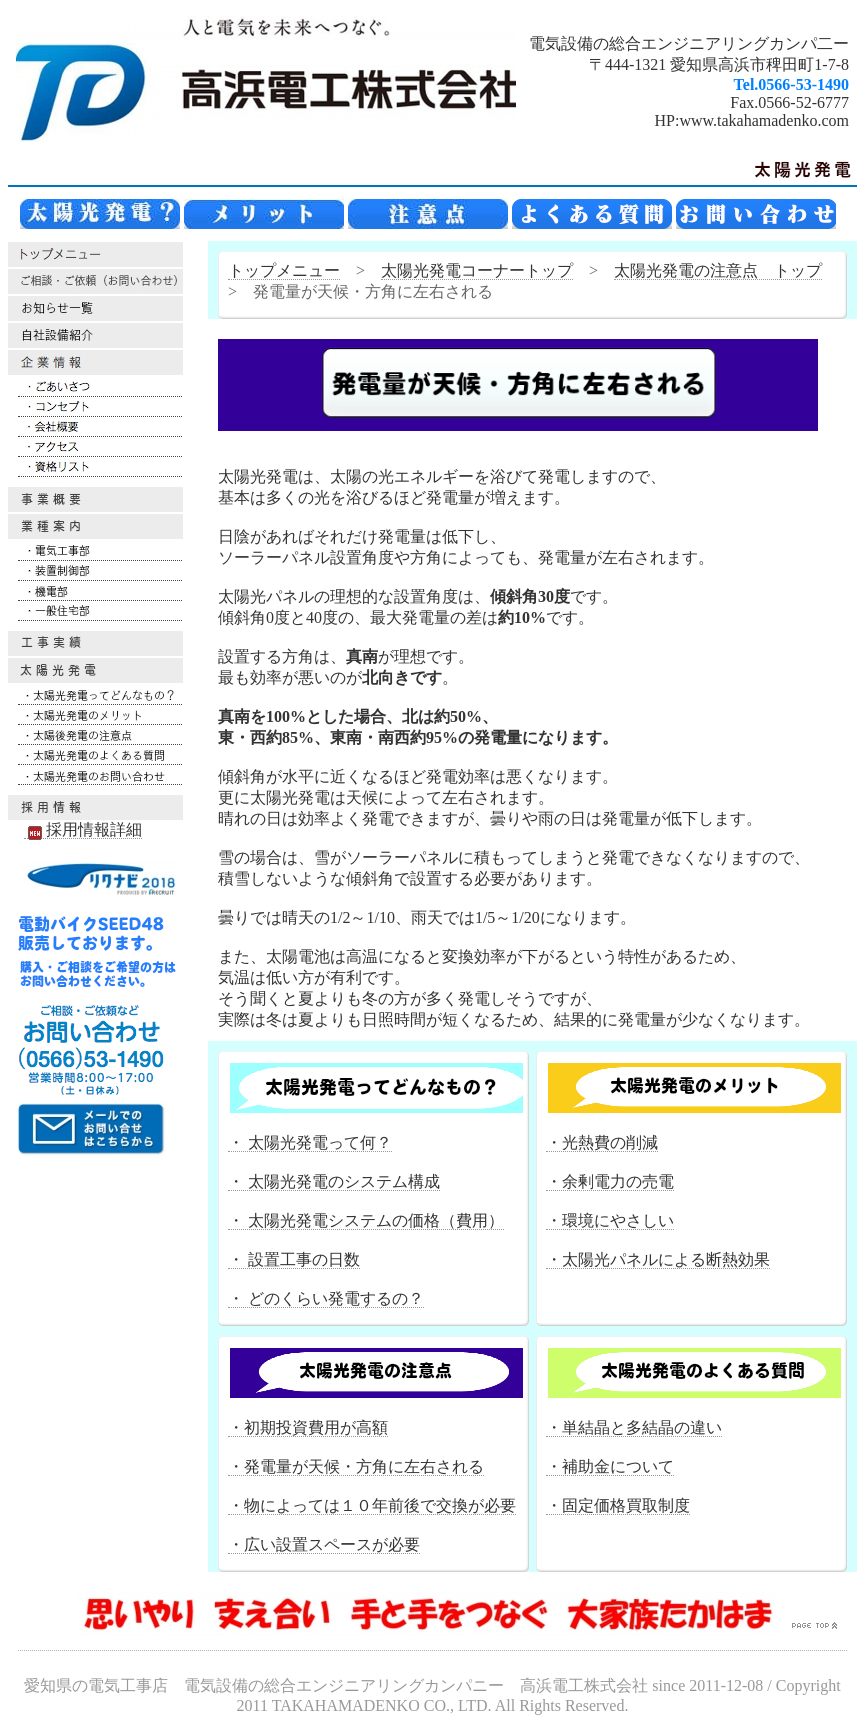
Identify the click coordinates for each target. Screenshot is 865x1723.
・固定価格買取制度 (618, 1505)
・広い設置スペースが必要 (324, 1544)
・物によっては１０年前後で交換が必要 (372, 1505)
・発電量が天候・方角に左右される (356, 1466)
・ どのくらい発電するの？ (326, 1298)
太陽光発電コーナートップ (477, 270)
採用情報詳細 (83, 830)
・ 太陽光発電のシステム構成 (334, 1181)
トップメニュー (284, 270)
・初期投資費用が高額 (308, 1427)
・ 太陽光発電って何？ (310, 1142)
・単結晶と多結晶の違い (634, 1427)
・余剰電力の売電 (610, 1181)
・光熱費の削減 (602, 1142)
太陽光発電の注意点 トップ (718, 270)
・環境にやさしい (610, 1220)
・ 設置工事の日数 (294, 1259)
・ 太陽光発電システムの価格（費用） (366, 1220)
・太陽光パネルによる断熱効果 (658, 1259)
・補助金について (610, 1466)
